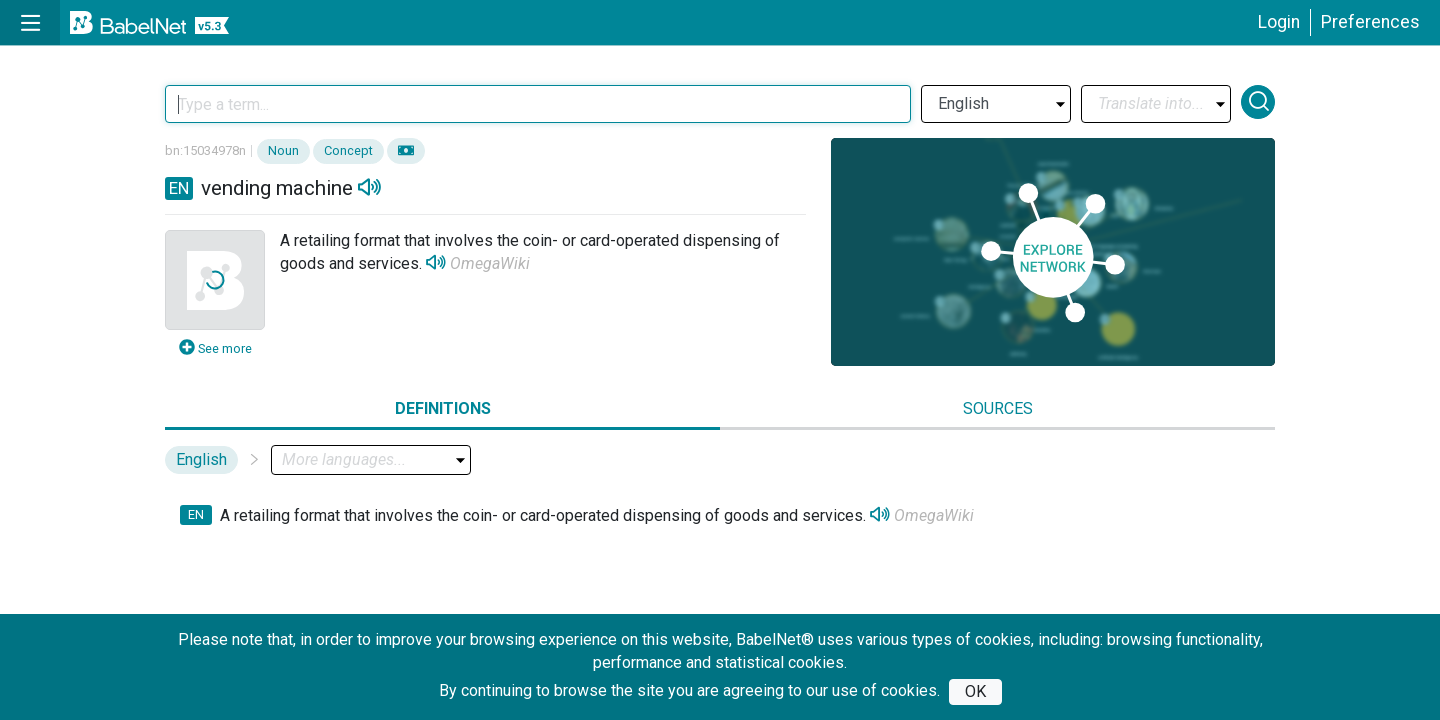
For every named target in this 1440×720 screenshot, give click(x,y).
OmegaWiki (490, 263)
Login (1279, 22)
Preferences (1370, 22)
